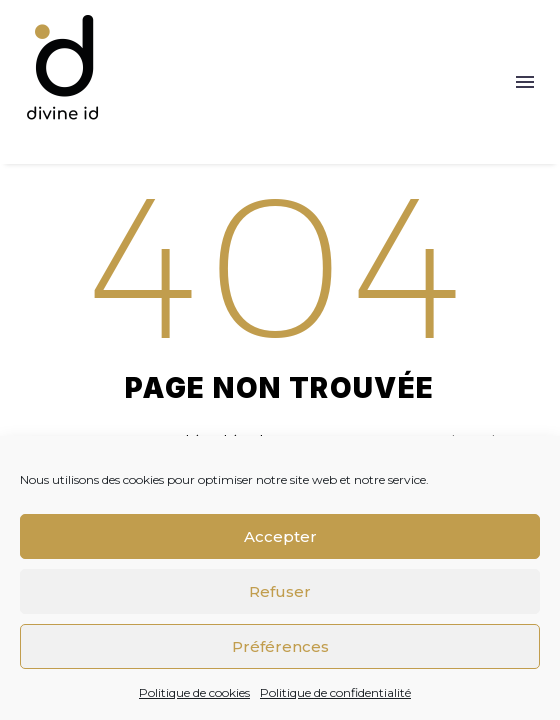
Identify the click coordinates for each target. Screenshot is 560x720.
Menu (525, 82)
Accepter (280, 536)
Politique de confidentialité (335, 692)
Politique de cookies (194, 692)
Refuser (280, 591)
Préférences (280, 646)
